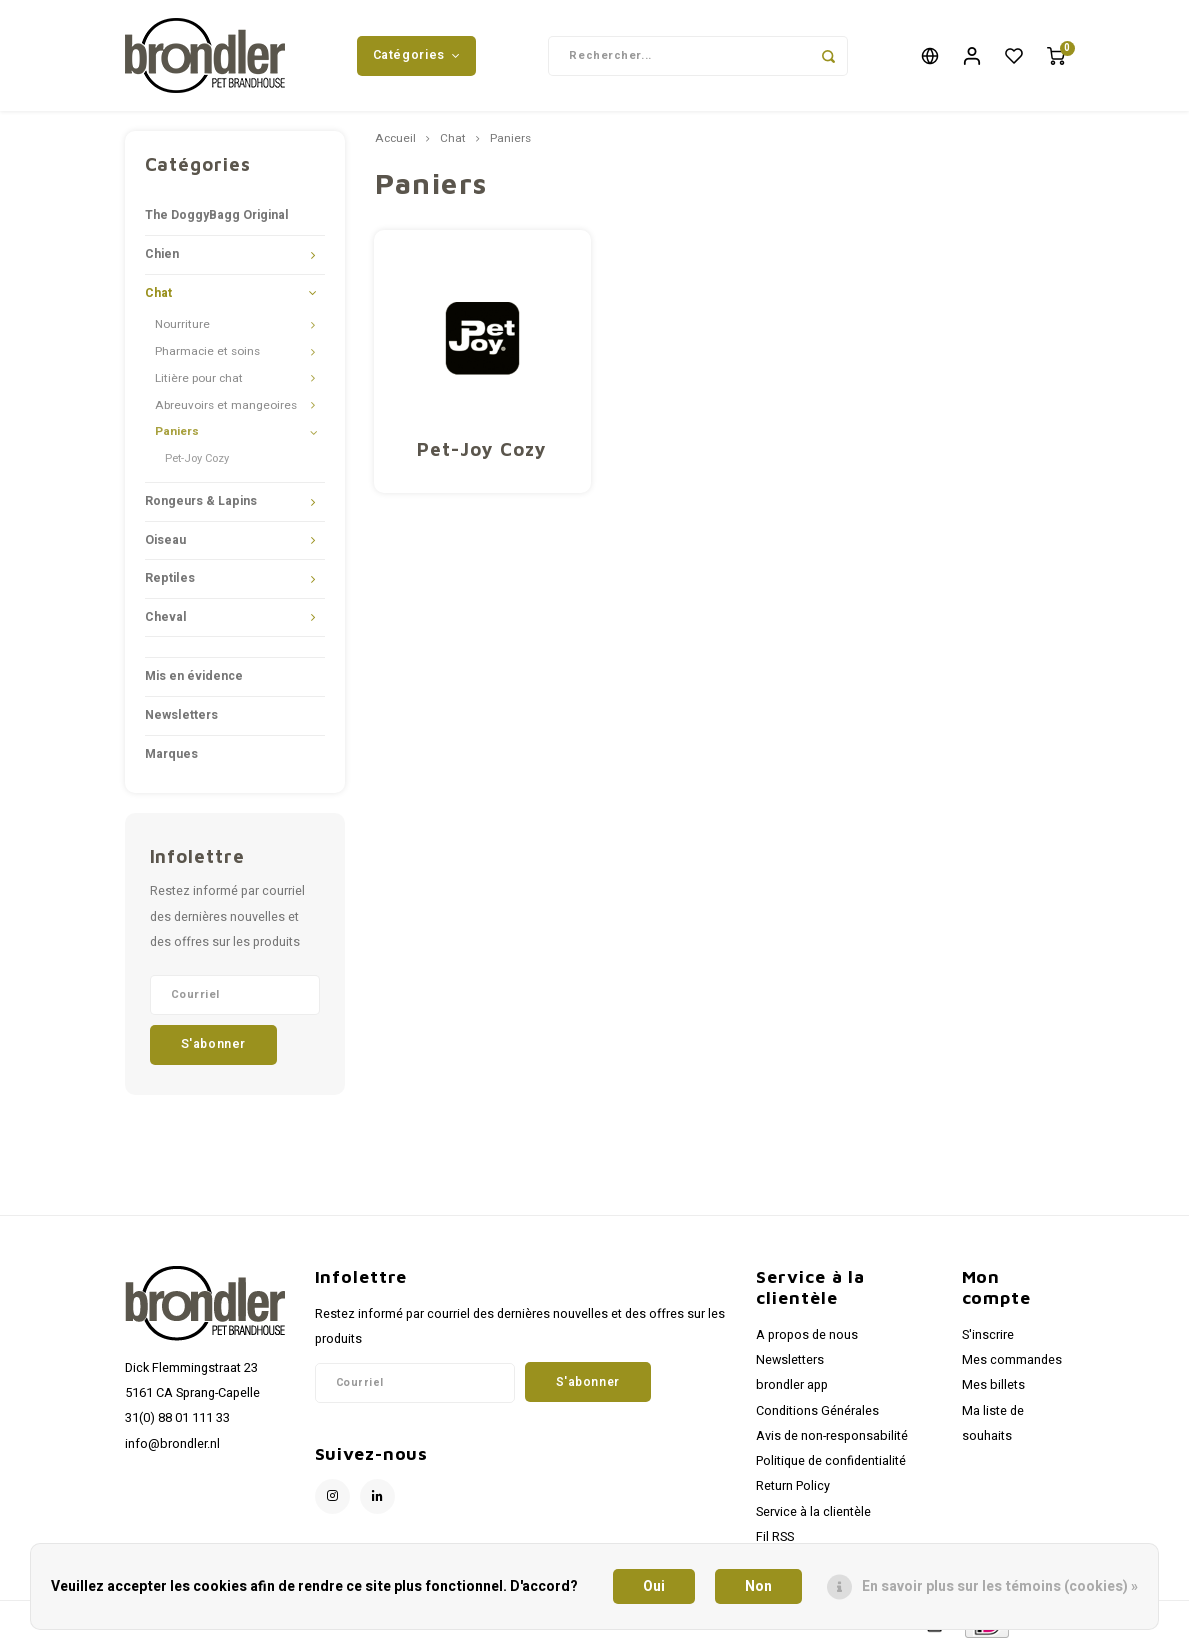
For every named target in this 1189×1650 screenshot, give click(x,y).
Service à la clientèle (813, 1515)
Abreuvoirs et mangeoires (226, 408)
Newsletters (181, 719)
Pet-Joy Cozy (197, 462)
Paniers (177, 435)
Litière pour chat (199, 381)
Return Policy (793, 1490)
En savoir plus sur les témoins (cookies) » (1000, 1586)
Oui (654, 1586)
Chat (158, 296)
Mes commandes (1012, 1364)
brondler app (792, 1389)
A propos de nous (807, 1339)
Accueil (395, 143)
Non (758, 1586)
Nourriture (182, 328)
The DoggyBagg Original (217, 219)
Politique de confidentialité (831, 1465)
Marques (171, 757)
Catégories (417, 57)
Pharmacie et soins (207, 355)
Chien (162, 258)
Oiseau (165, 543)
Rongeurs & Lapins (201, 505)
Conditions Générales (817, 1414)
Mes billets (993, 1389)
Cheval (166, 620)
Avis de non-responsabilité (832, 1439)
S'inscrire (988, 1339)
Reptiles (170, 582)
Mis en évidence (194, 680)
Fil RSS (775, 1540)
